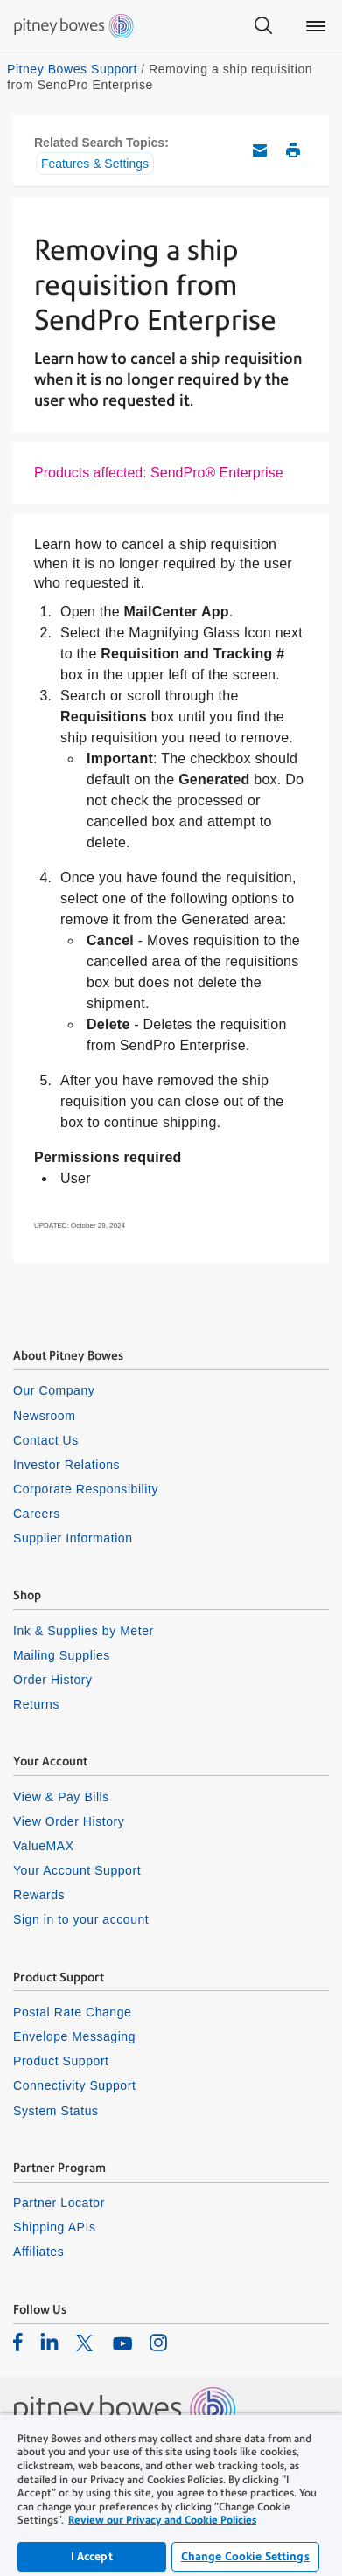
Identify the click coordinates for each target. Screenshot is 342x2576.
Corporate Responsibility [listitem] (85, 1489)
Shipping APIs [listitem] (54, 2227)
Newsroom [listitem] (44, 1416)
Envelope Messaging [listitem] (74, 2036)
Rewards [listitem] (39, 1895)
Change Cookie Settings (245, 2556)
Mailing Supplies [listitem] (61, 1655)
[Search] (263, 26)
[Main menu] (316, 26)
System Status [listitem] (56, 2111)
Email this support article (259, 150)
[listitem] (18, 2341)
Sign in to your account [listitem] (81, 1919)
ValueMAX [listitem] (43, 1846)
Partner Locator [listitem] (59, 2203)
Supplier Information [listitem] (73, 1538)
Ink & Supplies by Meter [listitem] (83, 1631)
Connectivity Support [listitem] (74, 2085)
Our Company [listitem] (53, 1390)
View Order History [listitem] (68, 1821)
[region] (171, 2494)
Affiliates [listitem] (38, 2252)
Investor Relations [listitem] (66, 1465)
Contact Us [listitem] (46, 1440)
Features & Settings (95, 164)
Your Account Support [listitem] (77, 1870)
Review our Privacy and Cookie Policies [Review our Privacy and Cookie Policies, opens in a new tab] (162, 2520)
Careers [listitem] (36, 1514)
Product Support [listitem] (61, 2061)
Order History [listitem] (53, 1680)
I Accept (92, 2556)
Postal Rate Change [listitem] (72, 2012)
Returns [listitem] (36, 1704)
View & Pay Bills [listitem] (61, 1797)
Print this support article (293, 150)
